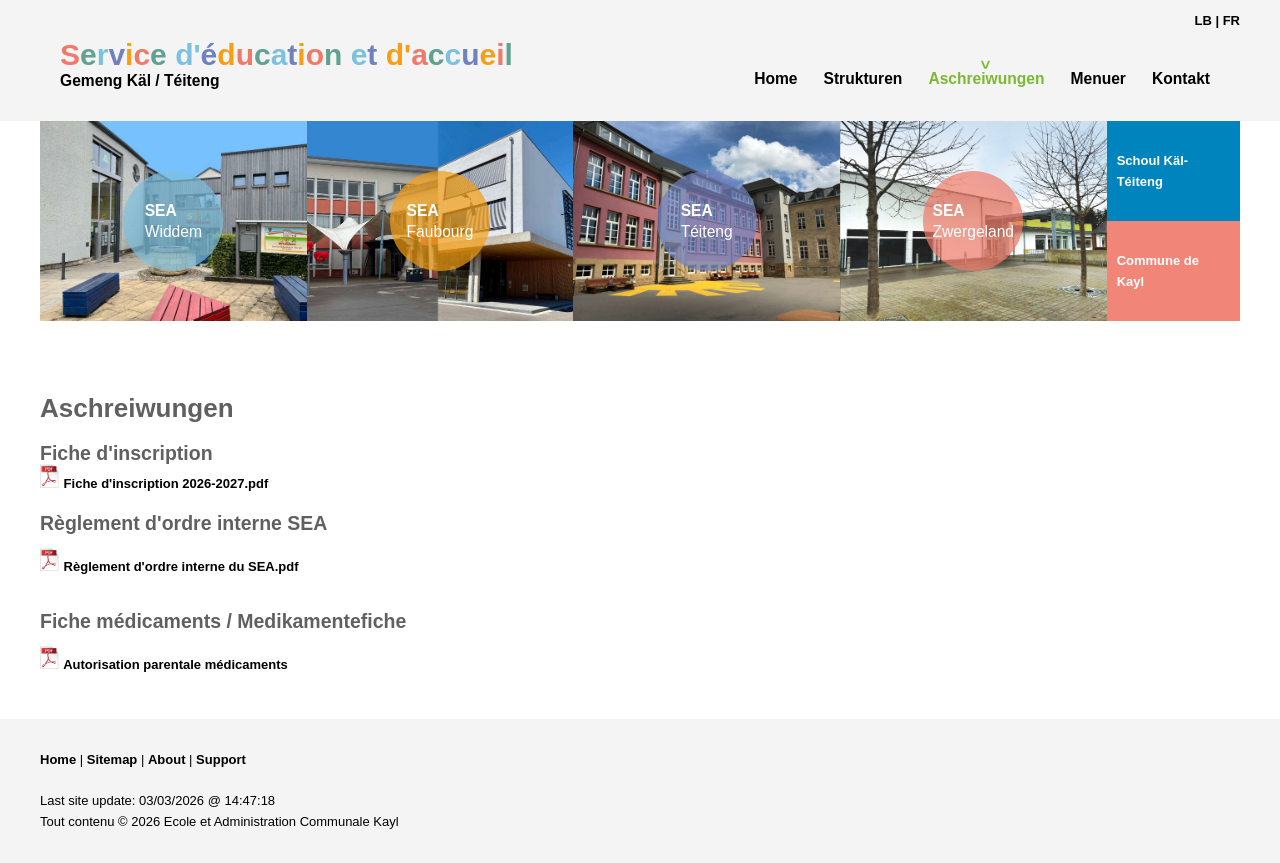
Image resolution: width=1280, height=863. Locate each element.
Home (58, 759)
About (167, 759)
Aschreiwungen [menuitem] (986, 78)
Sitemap (112, 759)
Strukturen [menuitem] (863, 78)
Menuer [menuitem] (1097, 78)
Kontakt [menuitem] (1181, 78)
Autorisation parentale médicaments (164, 664)
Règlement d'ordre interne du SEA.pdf (169, 566)
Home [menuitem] (775, 78)
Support (221, 759)
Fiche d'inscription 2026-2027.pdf (154, 483)
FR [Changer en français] (1231, 20)
